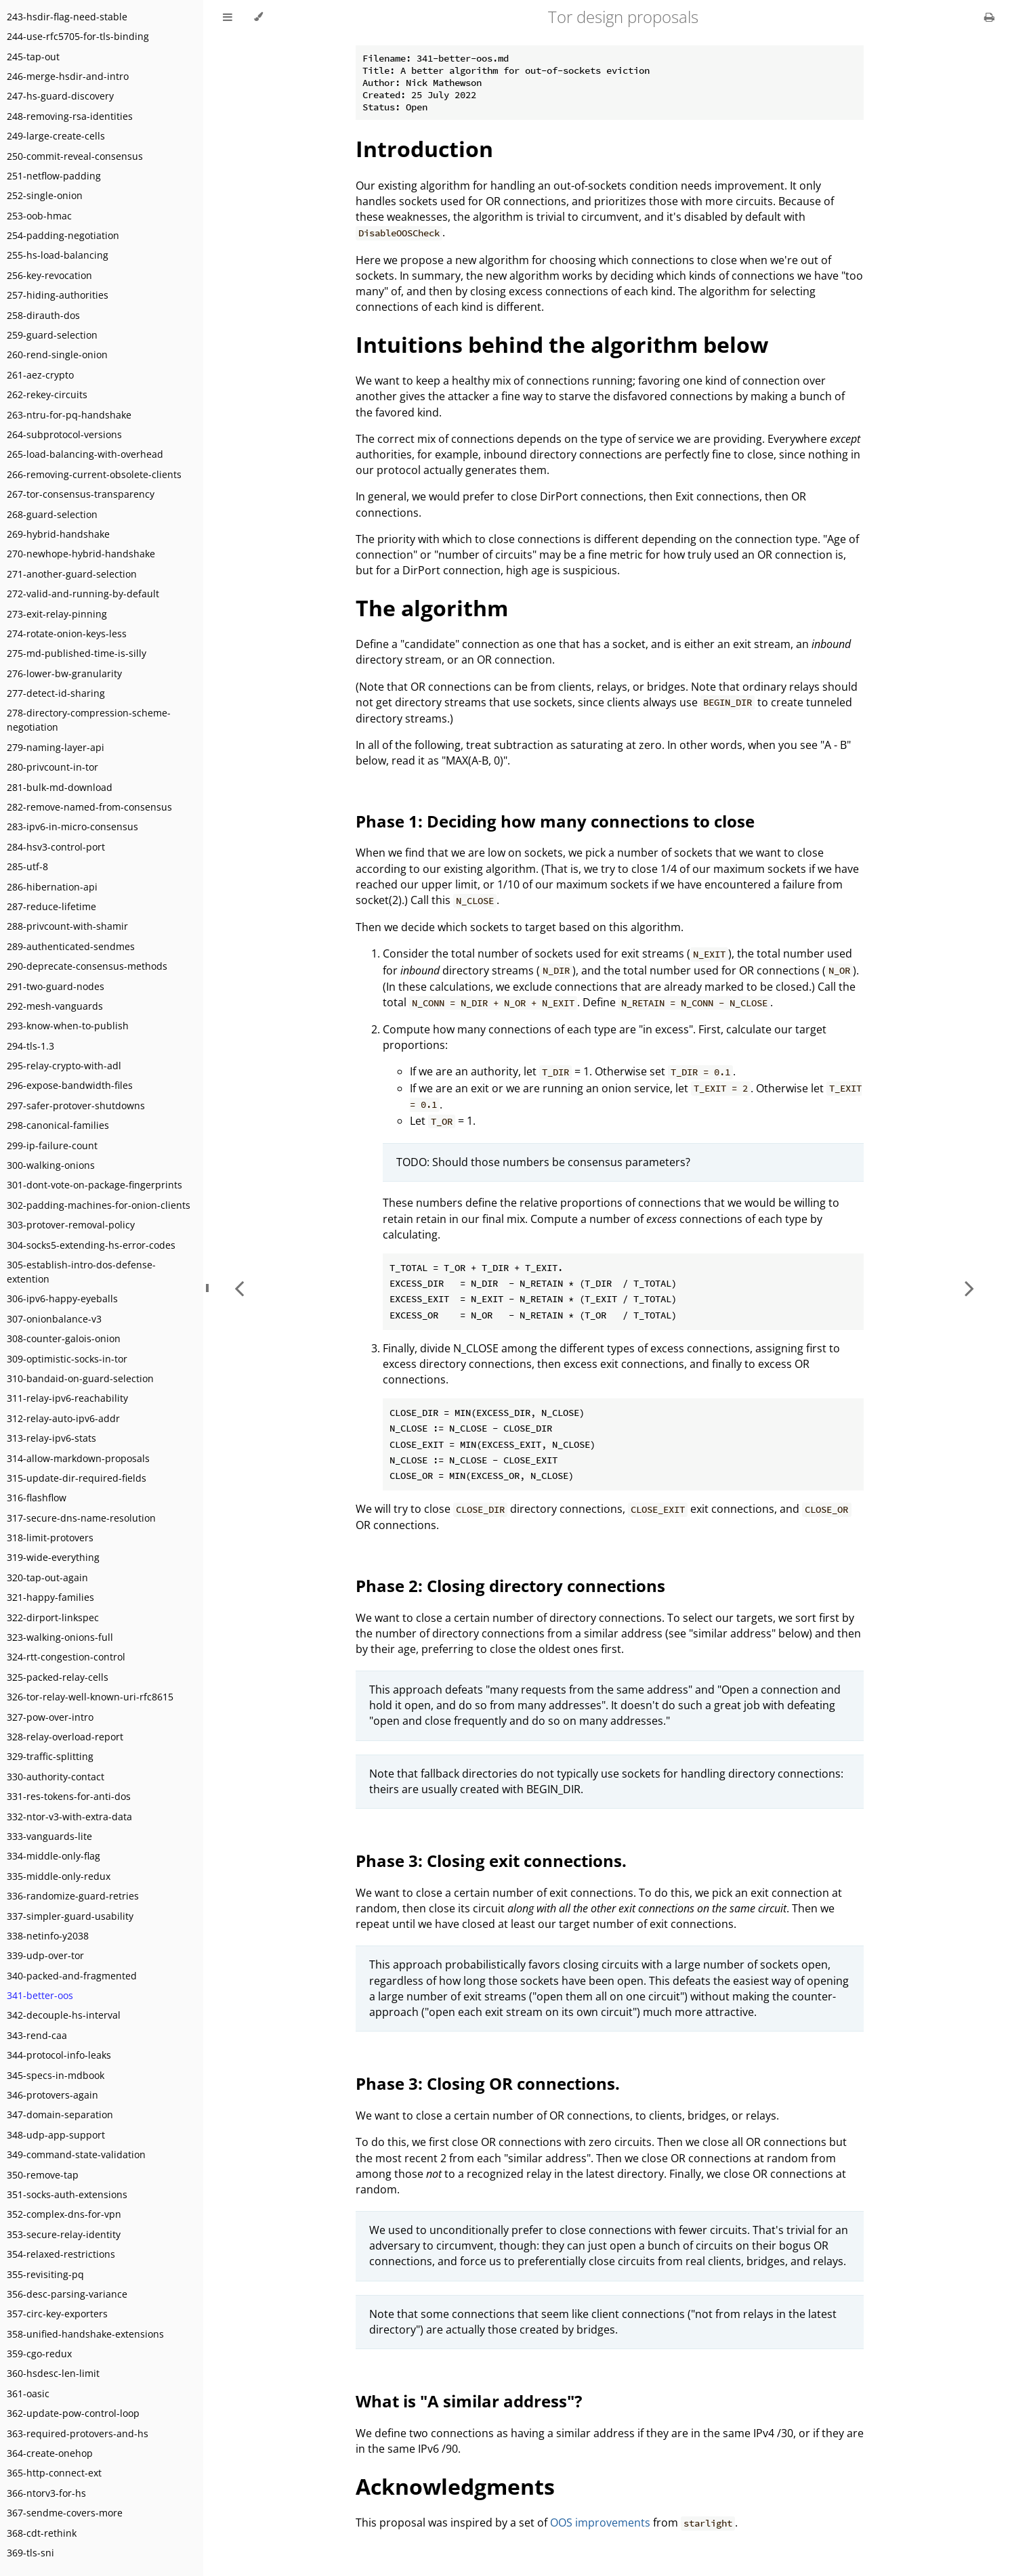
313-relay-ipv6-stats (51, 1438)
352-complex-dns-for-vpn (64, 2214)
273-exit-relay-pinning (57, 613)
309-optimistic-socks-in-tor (67, 1358)
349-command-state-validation (76, 2154)
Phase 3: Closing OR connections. (488, 2083)
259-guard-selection (52, 334)
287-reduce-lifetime (51, 906)
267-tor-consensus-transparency (80, 494)
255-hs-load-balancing (57, 255)
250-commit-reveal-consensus (75, 156)
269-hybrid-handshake (58, 534)
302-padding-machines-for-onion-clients (98, 1205)
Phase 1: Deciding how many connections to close (555, 821)
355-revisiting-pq (45, 2274)
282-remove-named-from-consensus (89, 806)
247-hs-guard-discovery (60, 95)
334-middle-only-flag (53, 1855)
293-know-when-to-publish (68, 1025)
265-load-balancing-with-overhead (85, 454)
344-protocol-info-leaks (59, 2054)
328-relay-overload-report (65, 1736)
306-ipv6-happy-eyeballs (62, 1298)
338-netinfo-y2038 (48, 1935)
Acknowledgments (455, 2486)
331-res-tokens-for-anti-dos (69, 1796)
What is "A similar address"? (469, 2401)
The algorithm (432, 607)
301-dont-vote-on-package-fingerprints (94, 1184)
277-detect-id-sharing (56, 693)
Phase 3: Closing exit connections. (491, 1860)
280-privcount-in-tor (52, 766)
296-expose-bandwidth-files (70, 1085)
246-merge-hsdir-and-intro (68, 76)
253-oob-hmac (39, 215)
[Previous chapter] (239, 1288)
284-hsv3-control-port (56, 846)
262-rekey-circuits (47, 394)
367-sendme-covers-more (65, 2512)
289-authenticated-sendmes (71, 946)
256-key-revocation (49, 275)
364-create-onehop (50, 2453)
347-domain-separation (60, 2114)
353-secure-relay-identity (64, 2234)
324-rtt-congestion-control (66, 1656)
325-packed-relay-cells (57, 1677)
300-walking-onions (51, 1165)
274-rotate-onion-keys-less (67, 633)
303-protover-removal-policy (71, 1224)
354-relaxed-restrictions (61, 2254)
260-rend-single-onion (57, 354)
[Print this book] (989, 16)
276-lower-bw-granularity (64, 673)
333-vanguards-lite (49, 1836)
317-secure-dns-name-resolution (81, 1517)
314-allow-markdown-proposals (78, 1458)
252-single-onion (45, 195)
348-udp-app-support (56, 2134)
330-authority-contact (55, 1776)
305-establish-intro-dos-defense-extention (81, 1271)
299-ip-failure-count (52, 1145)
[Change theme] (258, 17)
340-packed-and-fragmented (72, 1975)
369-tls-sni (30, 2552)
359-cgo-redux (39, 2353)
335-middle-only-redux (58, 1876)
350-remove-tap (43, 2174)
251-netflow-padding (54, 175)
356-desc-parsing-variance (67, 2294)
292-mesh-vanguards (55, 1006)
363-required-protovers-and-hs (77, 2433)
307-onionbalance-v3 (54, 1318)
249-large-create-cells (56, 135)
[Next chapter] (969, 1288)
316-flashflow (36, 1497)
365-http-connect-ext (54, 2472)
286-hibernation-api (52, 886)
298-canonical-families (58, 1125)
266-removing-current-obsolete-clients (94, 474)
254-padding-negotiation (63, 235)
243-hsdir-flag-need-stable (67, 16)
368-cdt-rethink (42, 2533)
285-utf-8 (27, 866)
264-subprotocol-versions (64, 434)
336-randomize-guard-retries (73, 1895)
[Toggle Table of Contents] (227, 17)
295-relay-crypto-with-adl (64, 1065)
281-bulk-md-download (59, 787)
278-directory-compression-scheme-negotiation (89, 719)
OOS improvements (600, 2522)
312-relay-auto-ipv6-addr (63, 1418)
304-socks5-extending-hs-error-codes (91, 1245)
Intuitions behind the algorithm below (562, 344)
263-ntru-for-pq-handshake (69, 414)
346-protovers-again (52, 2094)
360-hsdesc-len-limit (53, 2373)
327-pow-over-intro (50, 1717)
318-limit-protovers (50, 1537)
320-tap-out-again (47, 1577)
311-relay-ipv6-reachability (67, 1398)
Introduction (424, 148)
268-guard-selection (52, 514)
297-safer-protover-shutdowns (76, 1105)
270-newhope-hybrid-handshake (81, 553)
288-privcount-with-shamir (67, 926)
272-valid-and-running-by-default (83, 593)
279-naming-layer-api (55, 747)
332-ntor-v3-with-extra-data (69, 1816)
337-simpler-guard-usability (70, 1916)
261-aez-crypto (40, 374)
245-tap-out (33, 56)
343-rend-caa (37, 2035)
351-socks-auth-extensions (67, 2194)
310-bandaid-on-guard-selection (80, 1378)
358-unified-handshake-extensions (85, 2333)
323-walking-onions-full (60, 1637)
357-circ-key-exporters (57, 2313)
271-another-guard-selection (72, 573)
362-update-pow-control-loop (73, 2413)
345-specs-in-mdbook (55, 2075)
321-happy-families (50, 1597)
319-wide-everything (53, 1557)
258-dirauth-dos (43, 315)
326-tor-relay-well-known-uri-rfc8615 (90, 1696)
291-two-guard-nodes (55, 986)
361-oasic (28, 2393)
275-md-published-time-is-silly (76, 653)
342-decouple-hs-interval (64, 2015)
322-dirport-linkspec (53, 1617)
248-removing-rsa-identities (70, 116)
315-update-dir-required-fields (76, 1478)
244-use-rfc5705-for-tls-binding (78, 36)
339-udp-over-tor (45, 1955)
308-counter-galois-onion (64, 1338)
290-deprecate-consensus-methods (87, 966)
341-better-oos (40, 1995)
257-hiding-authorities (57, 294)
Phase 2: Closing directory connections (510, 1585)
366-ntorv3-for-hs (46, 2493)
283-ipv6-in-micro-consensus (72, 826)
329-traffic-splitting (50, 1756)
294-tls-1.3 (30, 1045)
